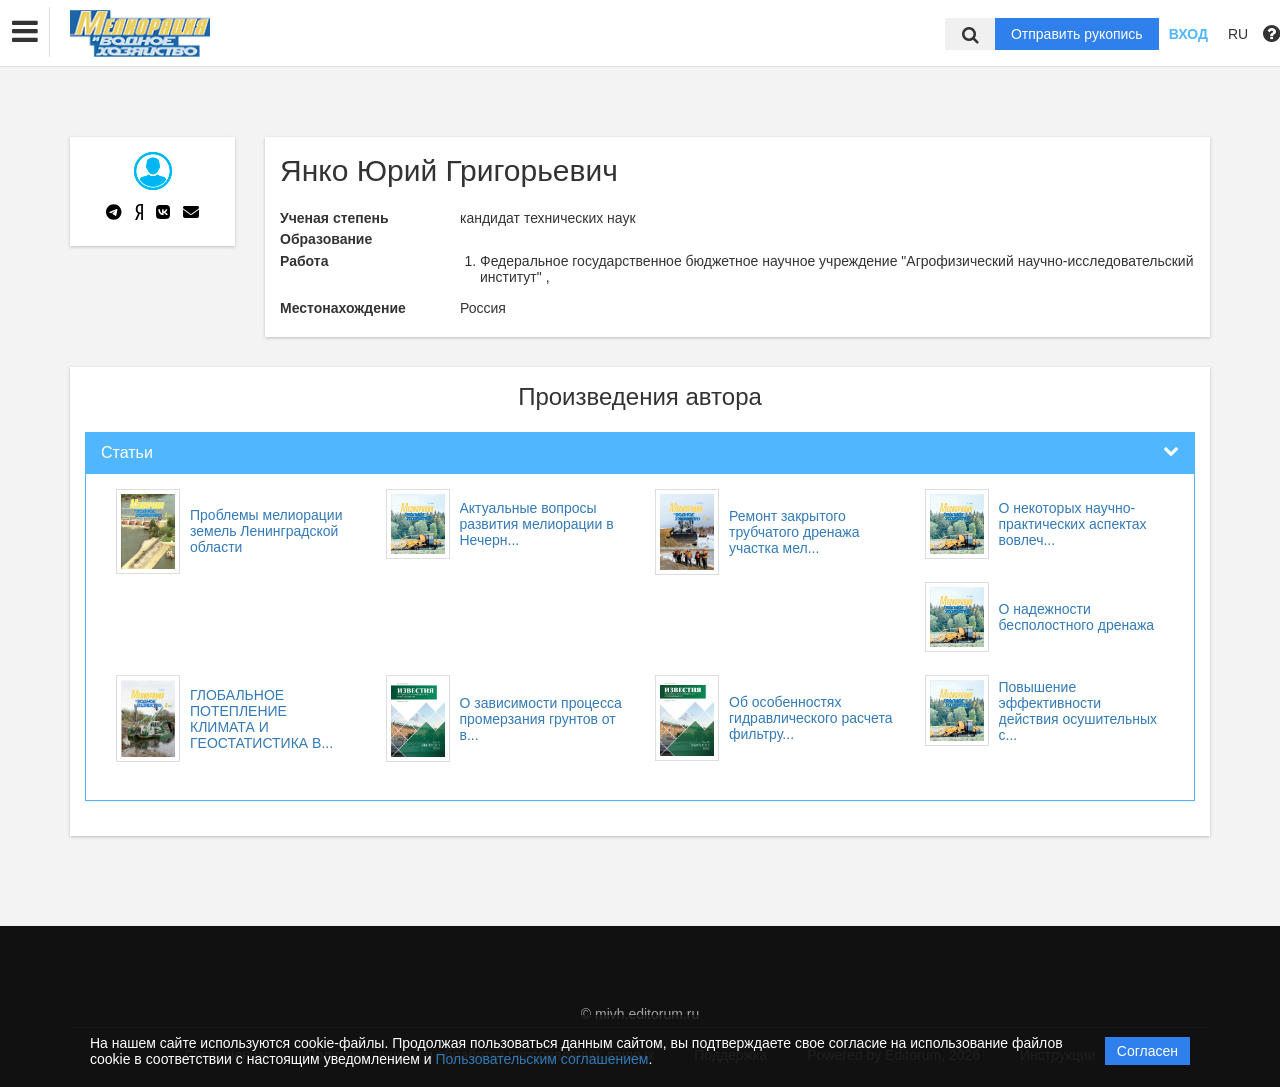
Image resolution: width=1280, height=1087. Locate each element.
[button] (25, 32)
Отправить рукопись (1077, 34)
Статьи (127, 452)
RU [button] (1238, 34)
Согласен (1147, 1051)
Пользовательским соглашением (542, 1059)
